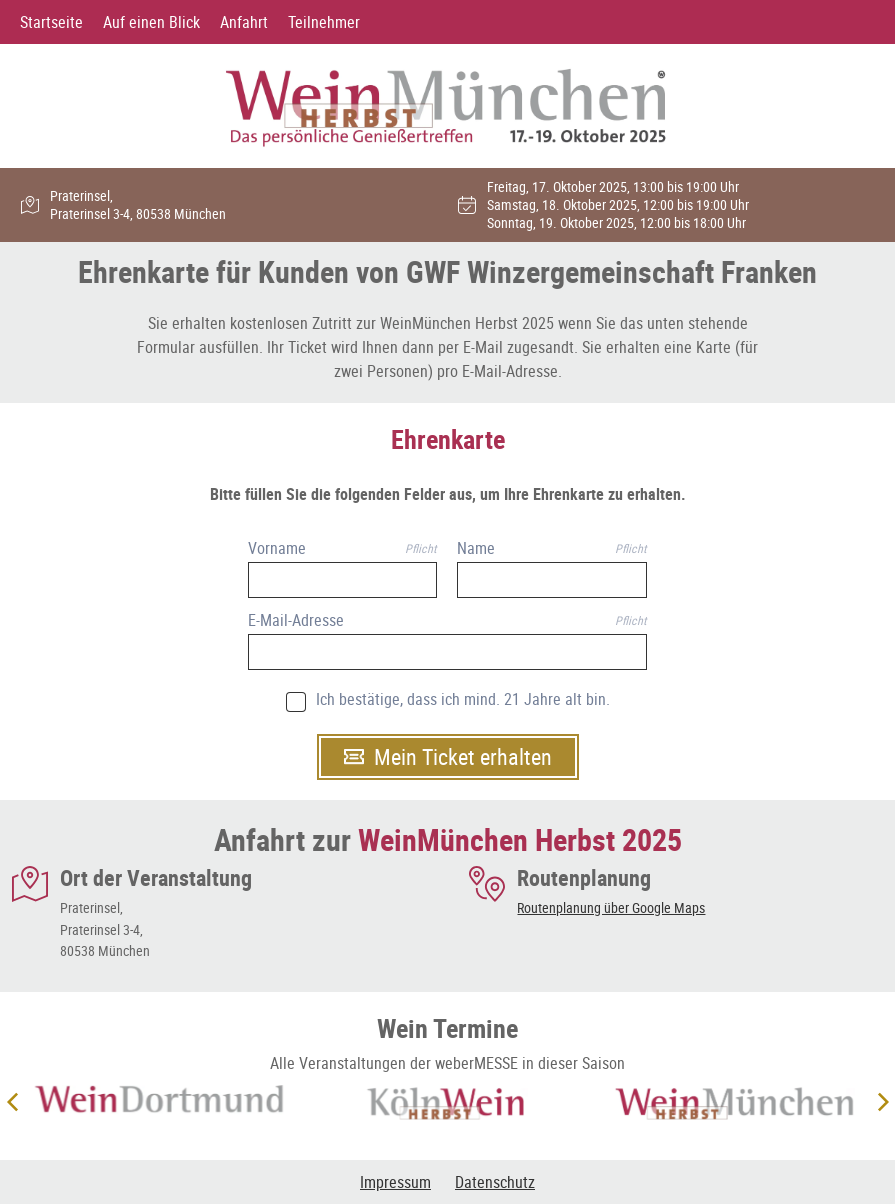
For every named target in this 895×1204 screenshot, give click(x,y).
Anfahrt (244, 22)
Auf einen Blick (151, 22)
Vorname (277, 548)
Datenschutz (495, 1182)
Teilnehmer (324, 22)
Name (476, 548)
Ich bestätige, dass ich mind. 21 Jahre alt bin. (463, 699)
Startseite (51, 22)
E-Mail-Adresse (296, 620)
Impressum (395, 1182)
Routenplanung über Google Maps (611, 907)
